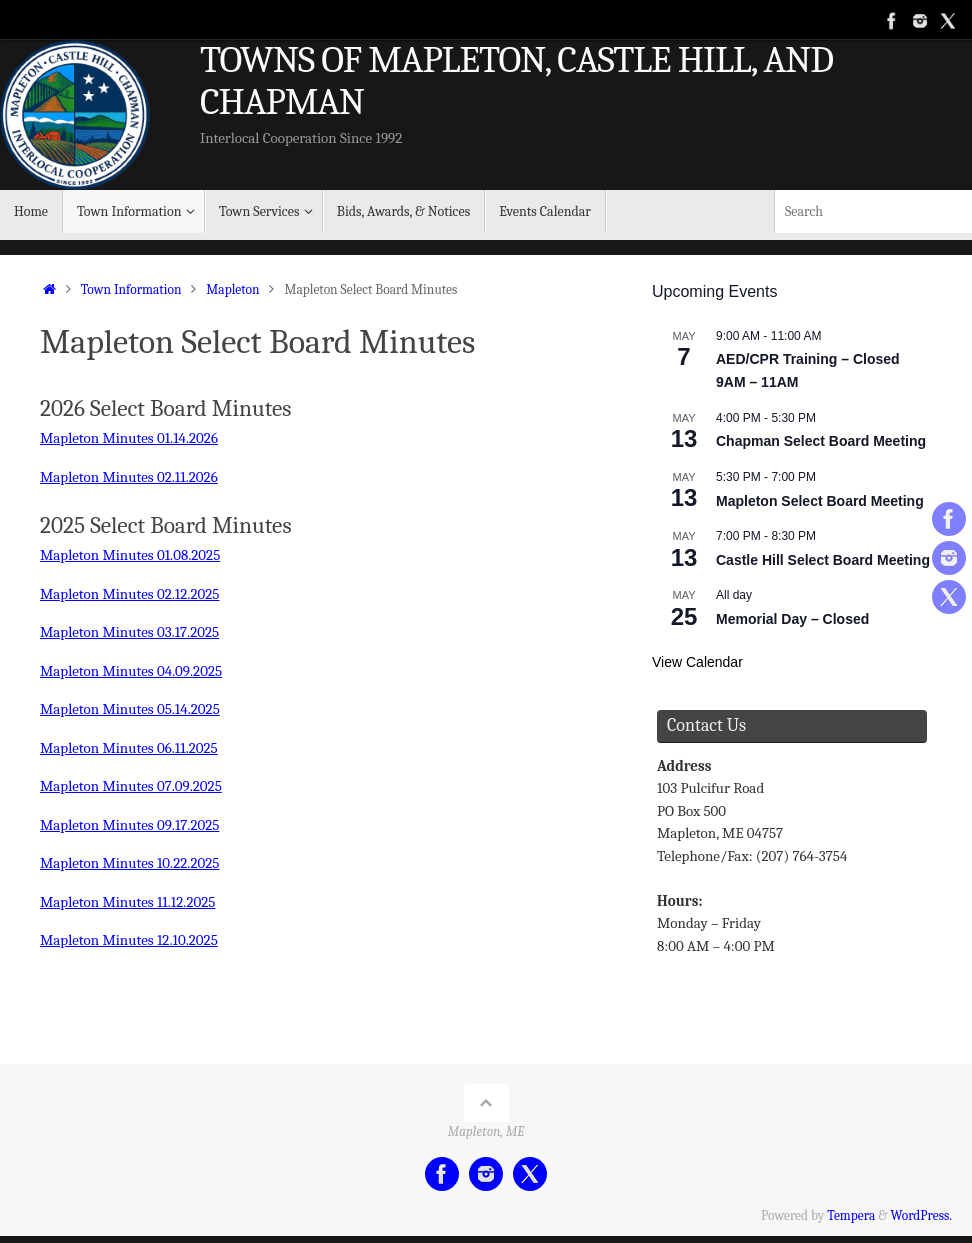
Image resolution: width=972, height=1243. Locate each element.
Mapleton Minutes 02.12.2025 (130, 591)
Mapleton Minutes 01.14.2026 (129, 438)
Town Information (131, 289)
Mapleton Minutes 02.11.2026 (129, 476)
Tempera (851, 1202)
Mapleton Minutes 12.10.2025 (129, 928)
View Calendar (697, 662)
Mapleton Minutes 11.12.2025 (128, 891)
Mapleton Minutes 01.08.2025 (130, 553)
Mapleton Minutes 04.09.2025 (131, 666)
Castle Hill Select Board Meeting (823, 560)
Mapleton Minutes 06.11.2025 (129, 741)
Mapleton (232, 289)
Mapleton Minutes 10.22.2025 (130, 853)
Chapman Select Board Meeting (821, 441)
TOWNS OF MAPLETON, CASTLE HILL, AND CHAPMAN (516, 82)
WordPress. (922, 1202)
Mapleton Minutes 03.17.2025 (129, 628)
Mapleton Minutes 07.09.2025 (131, 778)
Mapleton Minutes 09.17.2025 (130, 816)
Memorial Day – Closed (792, 619)
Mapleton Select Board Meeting (820, 501)
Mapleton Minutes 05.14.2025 (130, 703)
